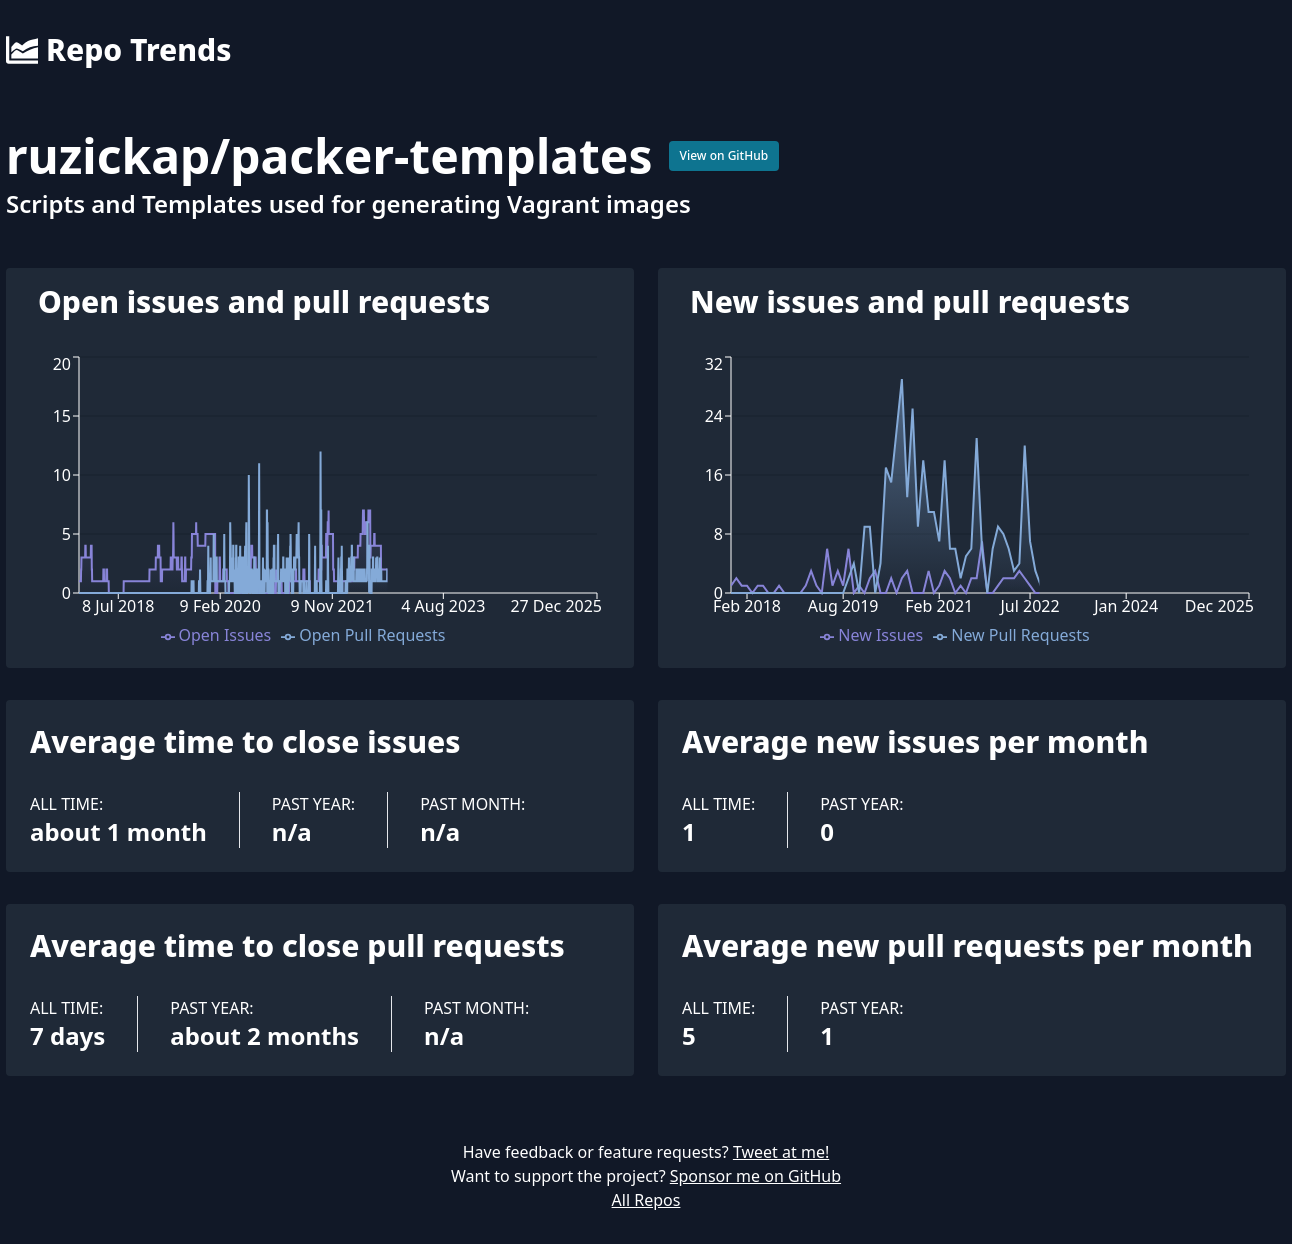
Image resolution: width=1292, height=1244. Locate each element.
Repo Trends (118, 50)
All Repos (646, 1200)
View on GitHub (724, 155)
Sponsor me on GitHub (755, 1176)
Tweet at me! (781, 1152)
